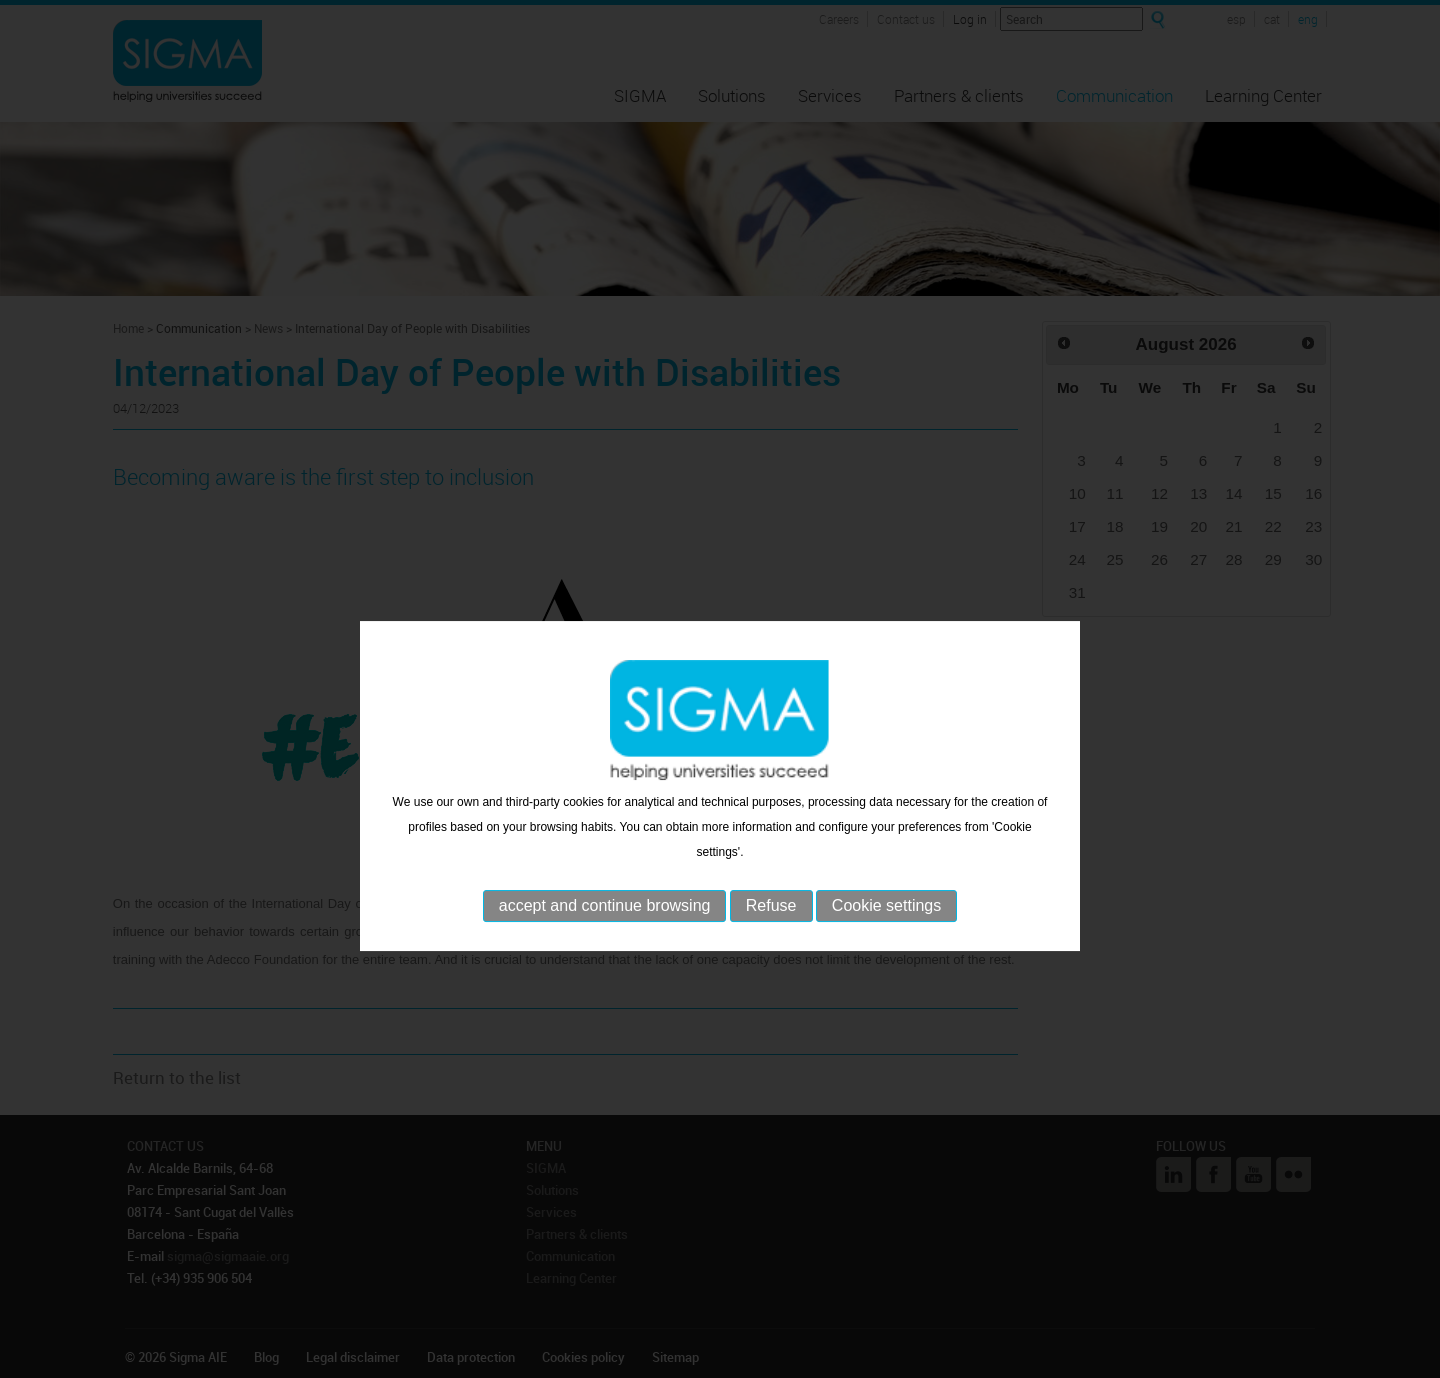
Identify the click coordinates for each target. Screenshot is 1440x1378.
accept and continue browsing (605, 942)
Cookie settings (886, 942)
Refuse (771, 942)
